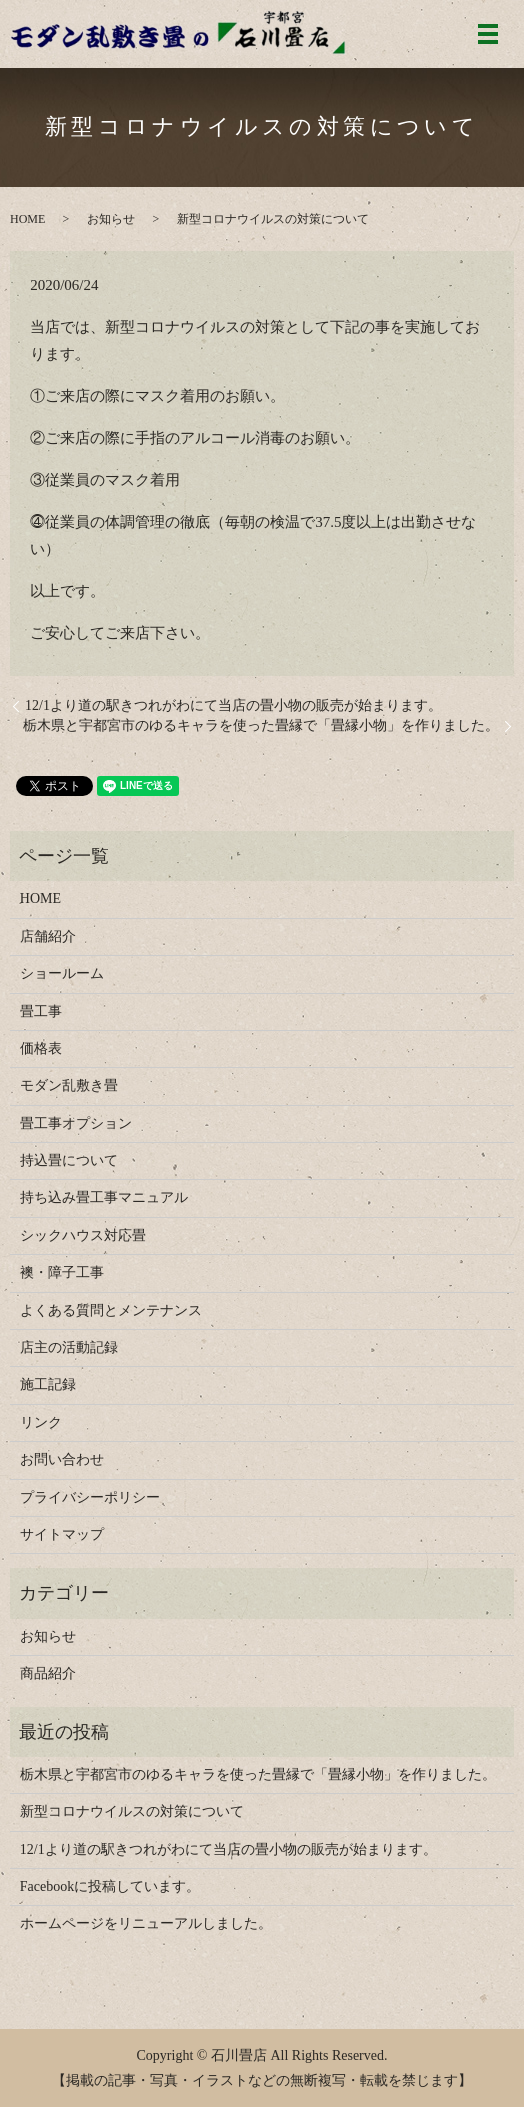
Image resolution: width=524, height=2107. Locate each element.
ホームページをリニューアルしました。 (146, 1923)
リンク (41, 1422)
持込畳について (69, 1160)
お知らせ (111, 219)
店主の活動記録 (69, 1347)
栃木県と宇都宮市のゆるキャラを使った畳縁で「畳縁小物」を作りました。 (261, 725)
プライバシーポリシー (90, 1497)
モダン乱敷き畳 (69, 1085)
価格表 (41, 1048)
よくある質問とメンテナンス (111, 1310)
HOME (27, 219)
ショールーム (62, 973)
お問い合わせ (62, 1459)
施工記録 (48, 1384)
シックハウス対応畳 (83, 1235)
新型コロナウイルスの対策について (132, 1811)
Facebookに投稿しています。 (110, 1886)
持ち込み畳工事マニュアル (104, 1197)
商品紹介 (48, 1673)
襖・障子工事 (62, 1272)
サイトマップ (62, 1534)
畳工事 (41, 1011)
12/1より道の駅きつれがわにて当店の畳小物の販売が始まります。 (233, 705)
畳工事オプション (76, 1123)
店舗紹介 (48, 936)
